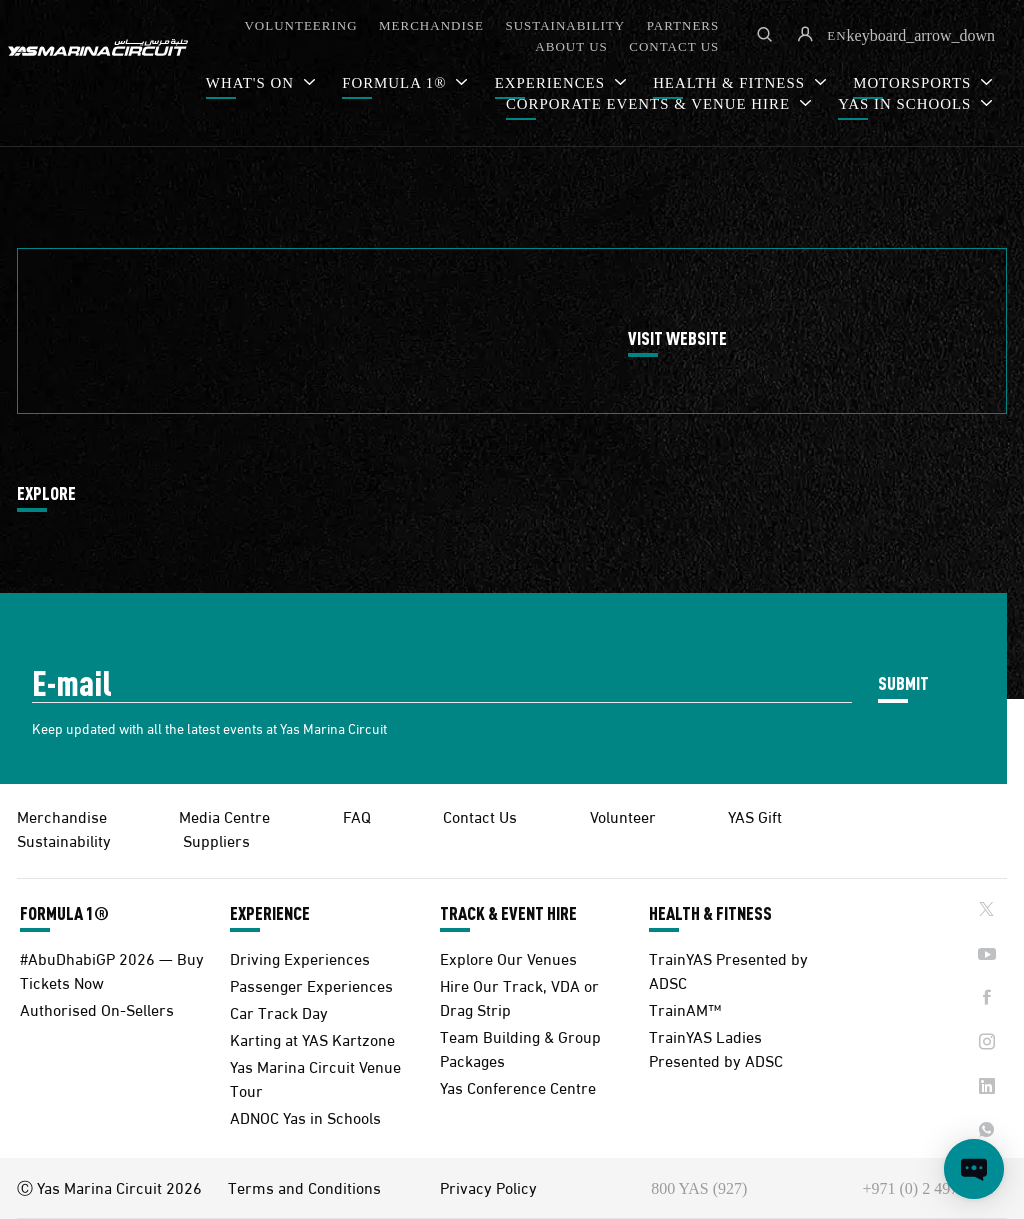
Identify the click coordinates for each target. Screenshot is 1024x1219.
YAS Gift (755, 815)
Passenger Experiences (311, 984)
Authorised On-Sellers (97, 1008)
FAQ (357, 815)
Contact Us (480, 815)
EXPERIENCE (270, 913)
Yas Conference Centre (518, 1086)
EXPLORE (46, 494)
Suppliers (216, 839)
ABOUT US (571, 46)
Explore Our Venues (508, 957)
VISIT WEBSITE (677, 339)
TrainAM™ (685, 1008)
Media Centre (224, 815)
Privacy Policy (488, 1187)
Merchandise (62, 815)
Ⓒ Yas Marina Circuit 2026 (109, 1187)
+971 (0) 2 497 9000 (929, 1188)
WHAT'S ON (252, 83)
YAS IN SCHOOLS (907, 104)
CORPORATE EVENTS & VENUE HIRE (650, 104)
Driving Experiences (300, 957)
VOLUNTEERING (300, 25)
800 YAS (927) (699, 1188)
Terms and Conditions (304, 1187)
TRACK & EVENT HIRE (508, 913)
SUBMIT (903, 682)
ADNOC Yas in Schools (305, 1116)
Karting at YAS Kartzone (312, 1038)
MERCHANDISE (431, 25)
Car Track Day (279, 1011)
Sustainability (64, 839)
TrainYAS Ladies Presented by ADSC (716, 1047)
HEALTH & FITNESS (710, 913)
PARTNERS (683, 25)
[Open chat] (974, 1169)
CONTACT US (674, 46)
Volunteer (623, 815)
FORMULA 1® (396, 83)
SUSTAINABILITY (565, 25)
